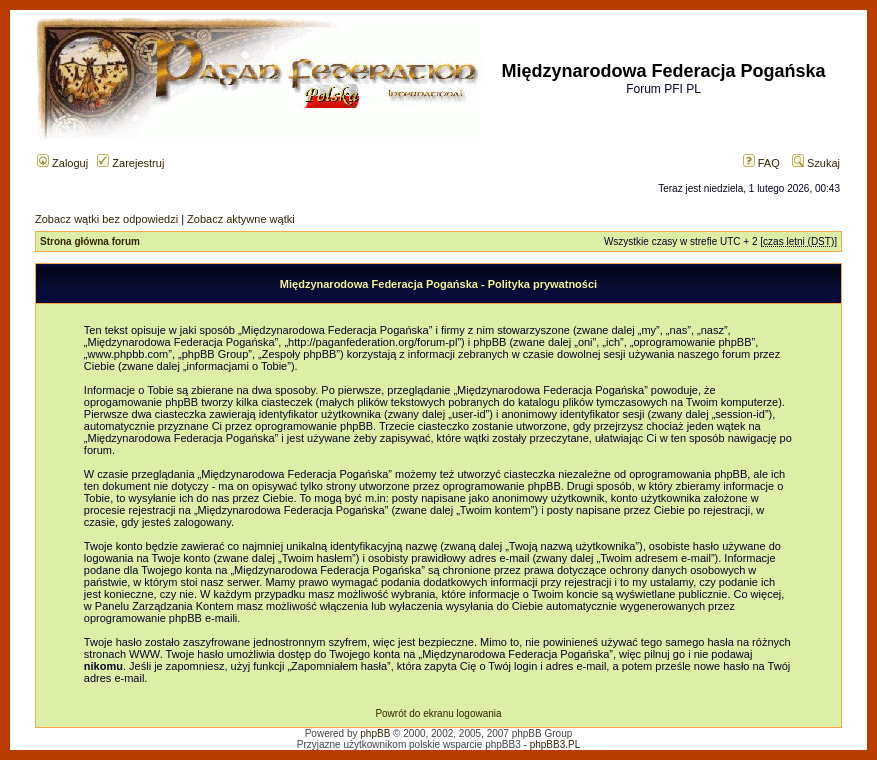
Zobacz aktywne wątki (241, 219)
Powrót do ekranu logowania (438, 713)
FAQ (761, 163)
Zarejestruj (130, 163)
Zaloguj (62, 163)
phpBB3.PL (555, 744)
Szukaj (816, 163)
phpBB (375, 733)
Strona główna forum (90, 241)
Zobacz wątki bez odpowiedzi (106, 219)
